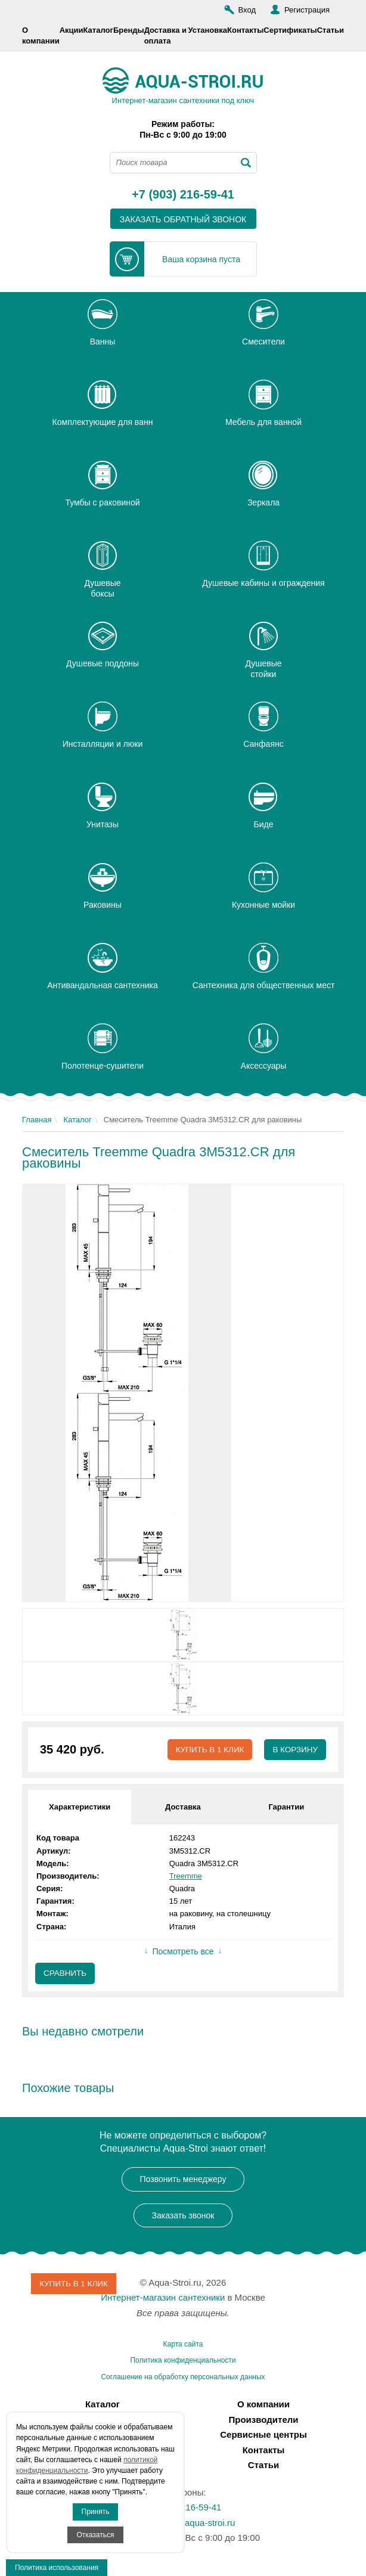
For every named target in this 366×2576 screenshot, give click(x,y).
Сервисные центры (263, 2436)
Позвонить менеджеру (183, 2180)
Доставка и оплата (165, 35)
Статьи (330, 30)
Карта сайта (183, 2345)
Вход (247, 9)
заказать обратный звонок (183, 219)
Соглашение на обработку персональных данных (183, 2377)
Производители (264, 2420)
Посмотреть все (182, 1951)
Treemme (185, 1876)
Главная (36, 1119)
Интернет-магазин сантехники (163, 2298)
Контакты (245, 30)
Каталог (98, 30)
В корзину (294, 1750)
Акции (71, 30)
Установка (207, 30)
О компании (41, 35)
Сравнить (66, 1974)
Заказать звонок (183, 2216)
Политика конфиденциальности (182, 2361)
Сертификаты (290, 30)
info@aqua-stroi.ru (198, 2523)
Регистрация (307, 9)
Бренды (128, 30)
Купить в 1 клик (206, 1750)
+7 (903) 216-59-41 (183, 195)
